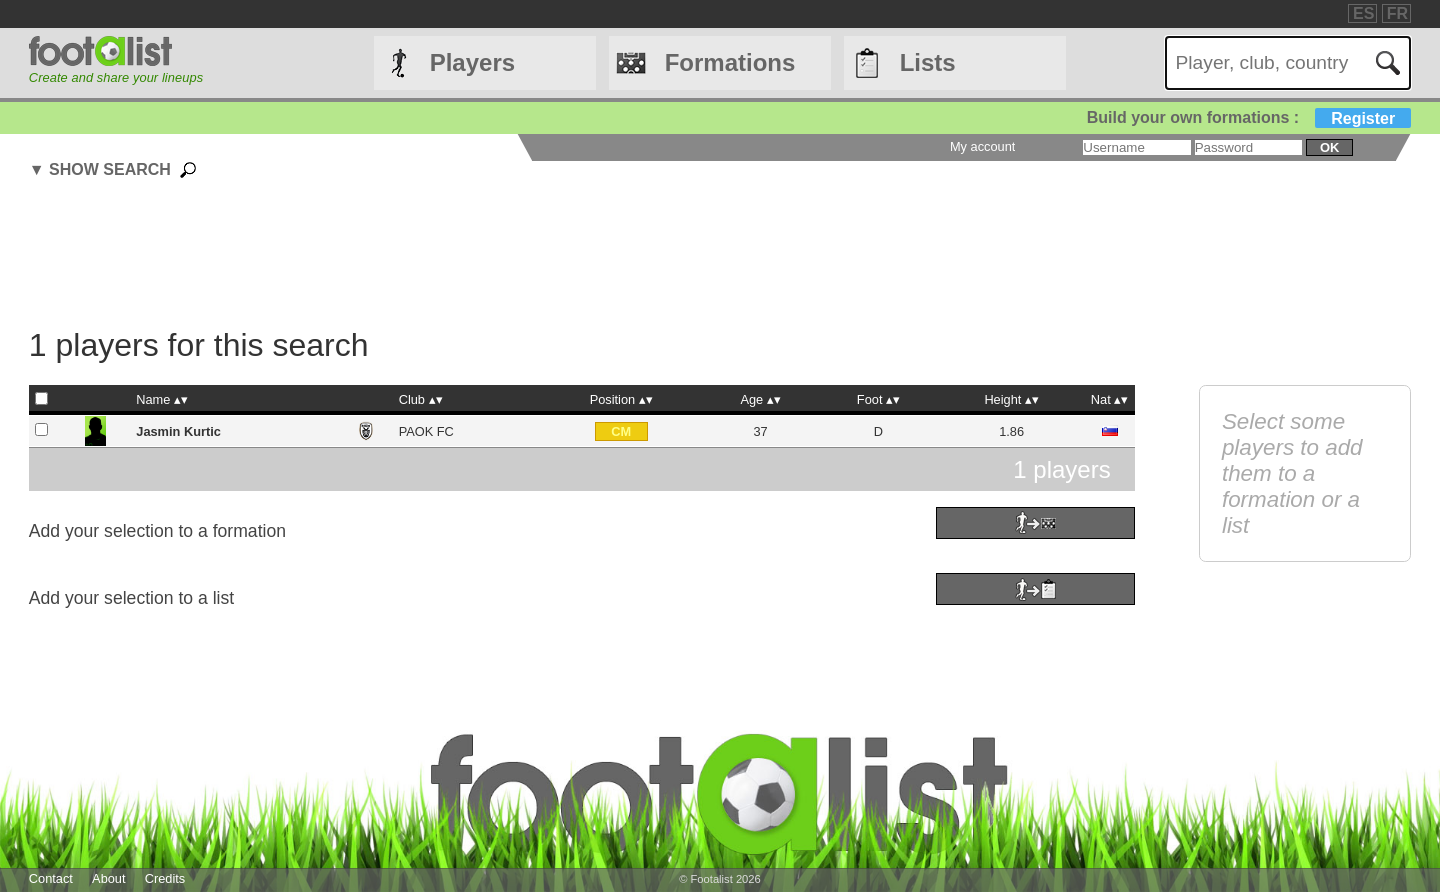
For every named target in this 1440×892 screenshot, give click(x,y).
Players (472, 62)
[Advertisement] (582, 256)
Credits (165, 878)
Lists (928, 62)
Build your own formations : (1249, 117)
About (108, 878)
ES (1363, 13)
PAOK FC (426, 431)
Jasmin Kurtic (178, 431)
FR (1397, 13)
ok (1329, 147)
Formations (730, 62)
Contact (51, 878)
